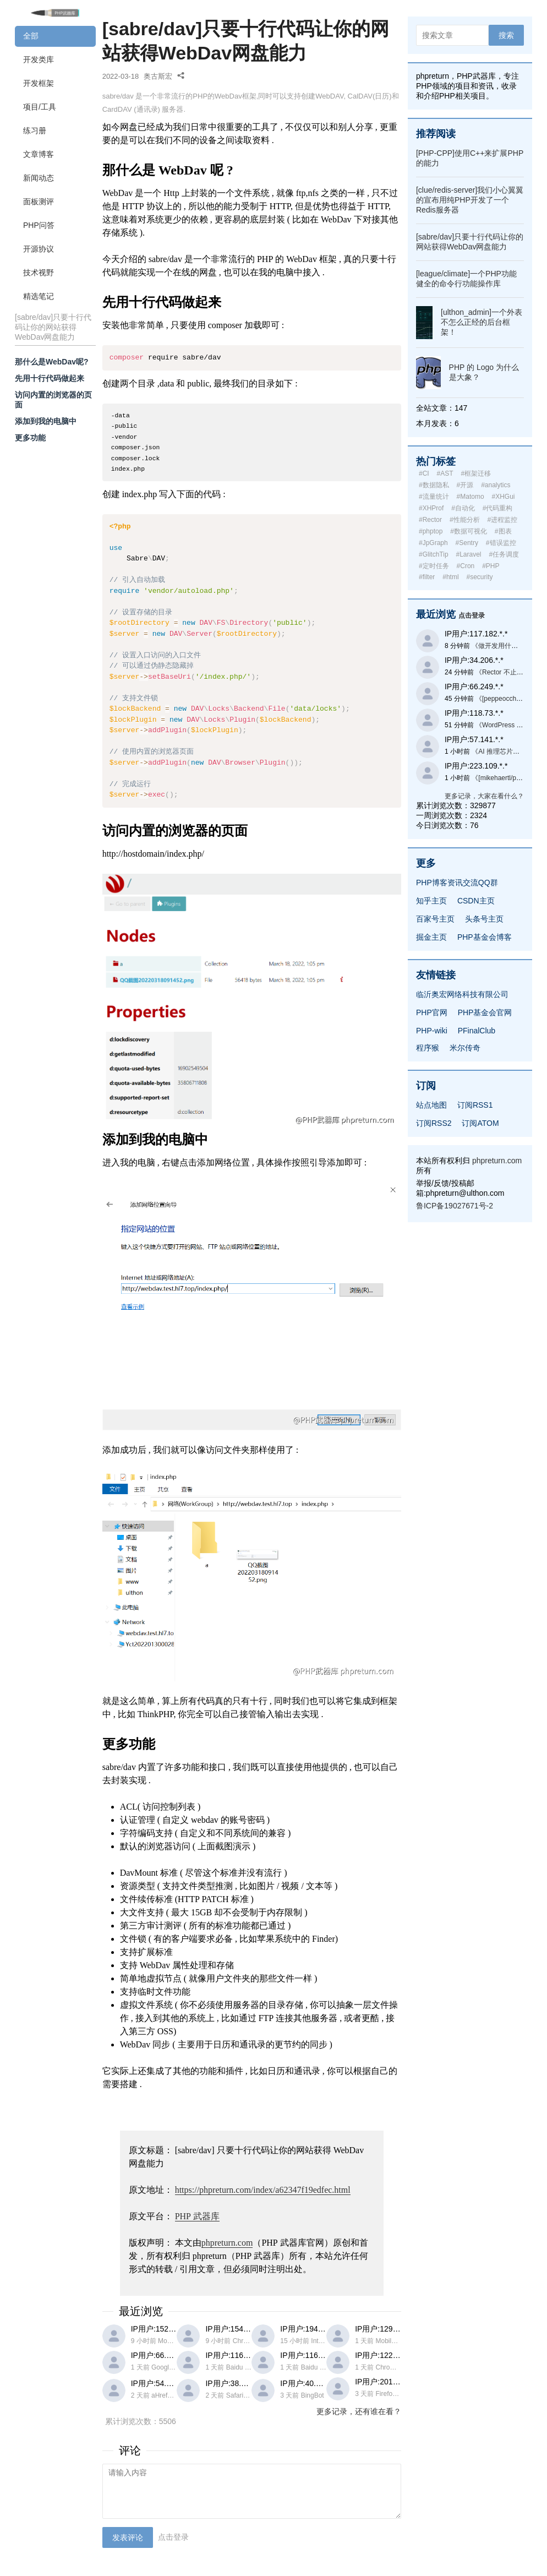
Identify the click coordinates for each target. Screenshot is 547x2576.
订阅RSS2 (434, 1123)
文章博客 (38, 154)
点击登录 (173, 2537)
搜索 (506, 35)
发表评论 (127, 2537)
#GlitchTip (433, 554)
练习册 (34, 130)
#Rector (430, 520)
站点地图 (431, 1105)
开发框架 (38, 83)
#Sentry (467, 543)
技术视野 (38, 272)
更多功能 (30, 437)
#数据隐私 (434, 485)
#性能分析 (465, 520)
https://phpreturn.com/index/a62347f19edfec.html (263, 2189)
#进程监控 (502, 520)
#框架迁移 (476, 473)
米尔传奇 (465, 1047)
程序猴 (427, 1047)
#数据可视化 (468, 531)
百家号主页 (435, 918)
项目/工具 (39, 106)
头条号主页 (484, 918)
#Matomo (470, 496)
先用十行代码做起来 (49, 378)
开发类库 (38, 59)
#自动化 (463, 508)
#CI (424, 473)
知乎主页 (431, 900)
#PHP (490, 566)
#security (479, 577)
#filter (427, 577)
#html (450, 577)
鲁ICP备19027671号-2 (454, 1205)
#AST (445, 473)
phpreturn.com (227, 2242)
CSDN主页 (476, 900)
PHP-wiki (431, 1030)
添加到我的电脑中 (45, 421)
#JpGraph (433, 543)
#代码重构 (498, 508)
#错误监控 (501, 543)
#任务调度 (504, 554)
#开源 (465, 485)
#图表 (503, 531)
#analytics (495, 485)
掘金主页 (431, 937)
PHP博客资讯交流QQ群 (457, 882)
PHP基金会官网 (485, 1012)
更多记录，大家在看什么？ (484, 796)
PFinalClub (476, 1030)
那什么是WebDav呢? (52, 361)
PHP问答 (38, 225)
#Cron (466, 566)
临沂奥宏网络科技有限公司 (462, 994)
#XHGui (503, 496)
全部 (31, 35)
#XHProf (431, 508)
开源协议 (38, 248)
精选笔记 (38, 296)
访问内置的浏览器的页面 (53, 399)
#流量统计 (434, 496)
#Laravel (468, 554)
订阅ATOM (480, 1123)
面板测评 (38, 201)
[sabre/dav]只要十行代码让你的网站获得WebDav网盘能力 (53, 327)
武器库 (197, 2216)
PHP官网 (431, 1012)
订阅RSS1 (475, 1105)
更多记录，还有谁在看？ (358, 2411)
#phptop (430, 531)
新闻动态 (38, 177)
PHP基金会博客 (484, 937)
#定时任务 (434, 566)
